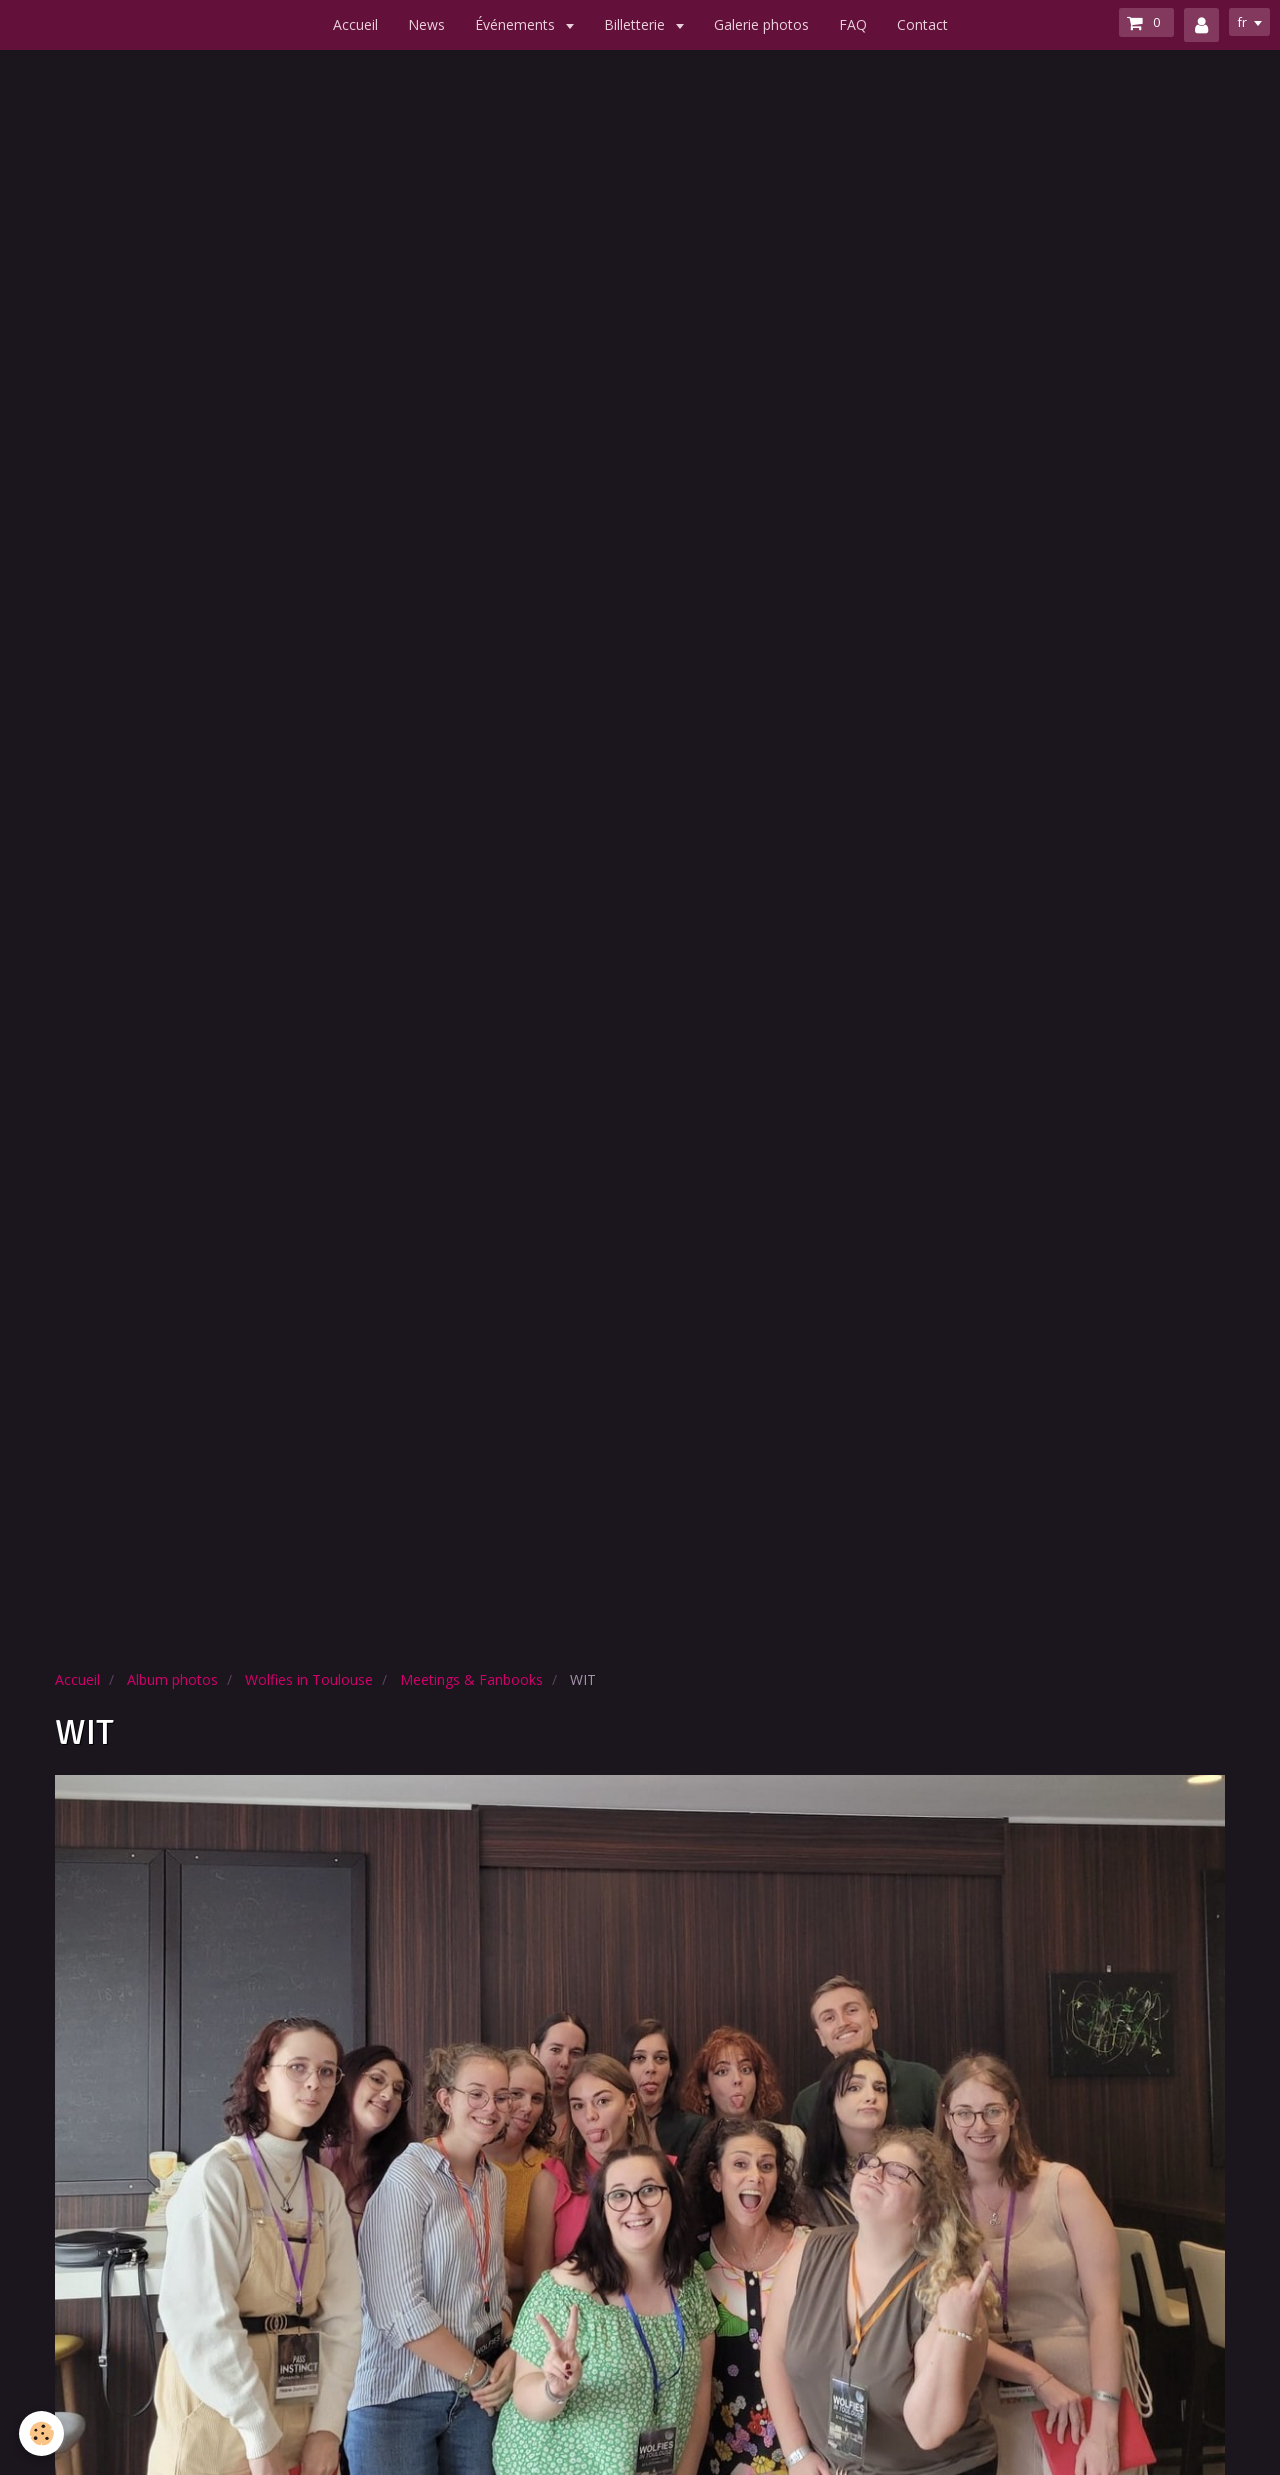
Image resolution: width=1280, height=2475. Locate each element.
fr (1239, 23)
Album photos (172, 1679)
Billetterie (636, 24)
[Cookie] (42, 2433)
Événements (517, 24)
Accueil (355, 24)
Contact (922, 24)
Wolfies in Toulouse (309, 1679)
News (426, 24)
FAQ (853, 24)
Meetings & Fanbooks (471, 1679)
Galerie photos (761, 24)
